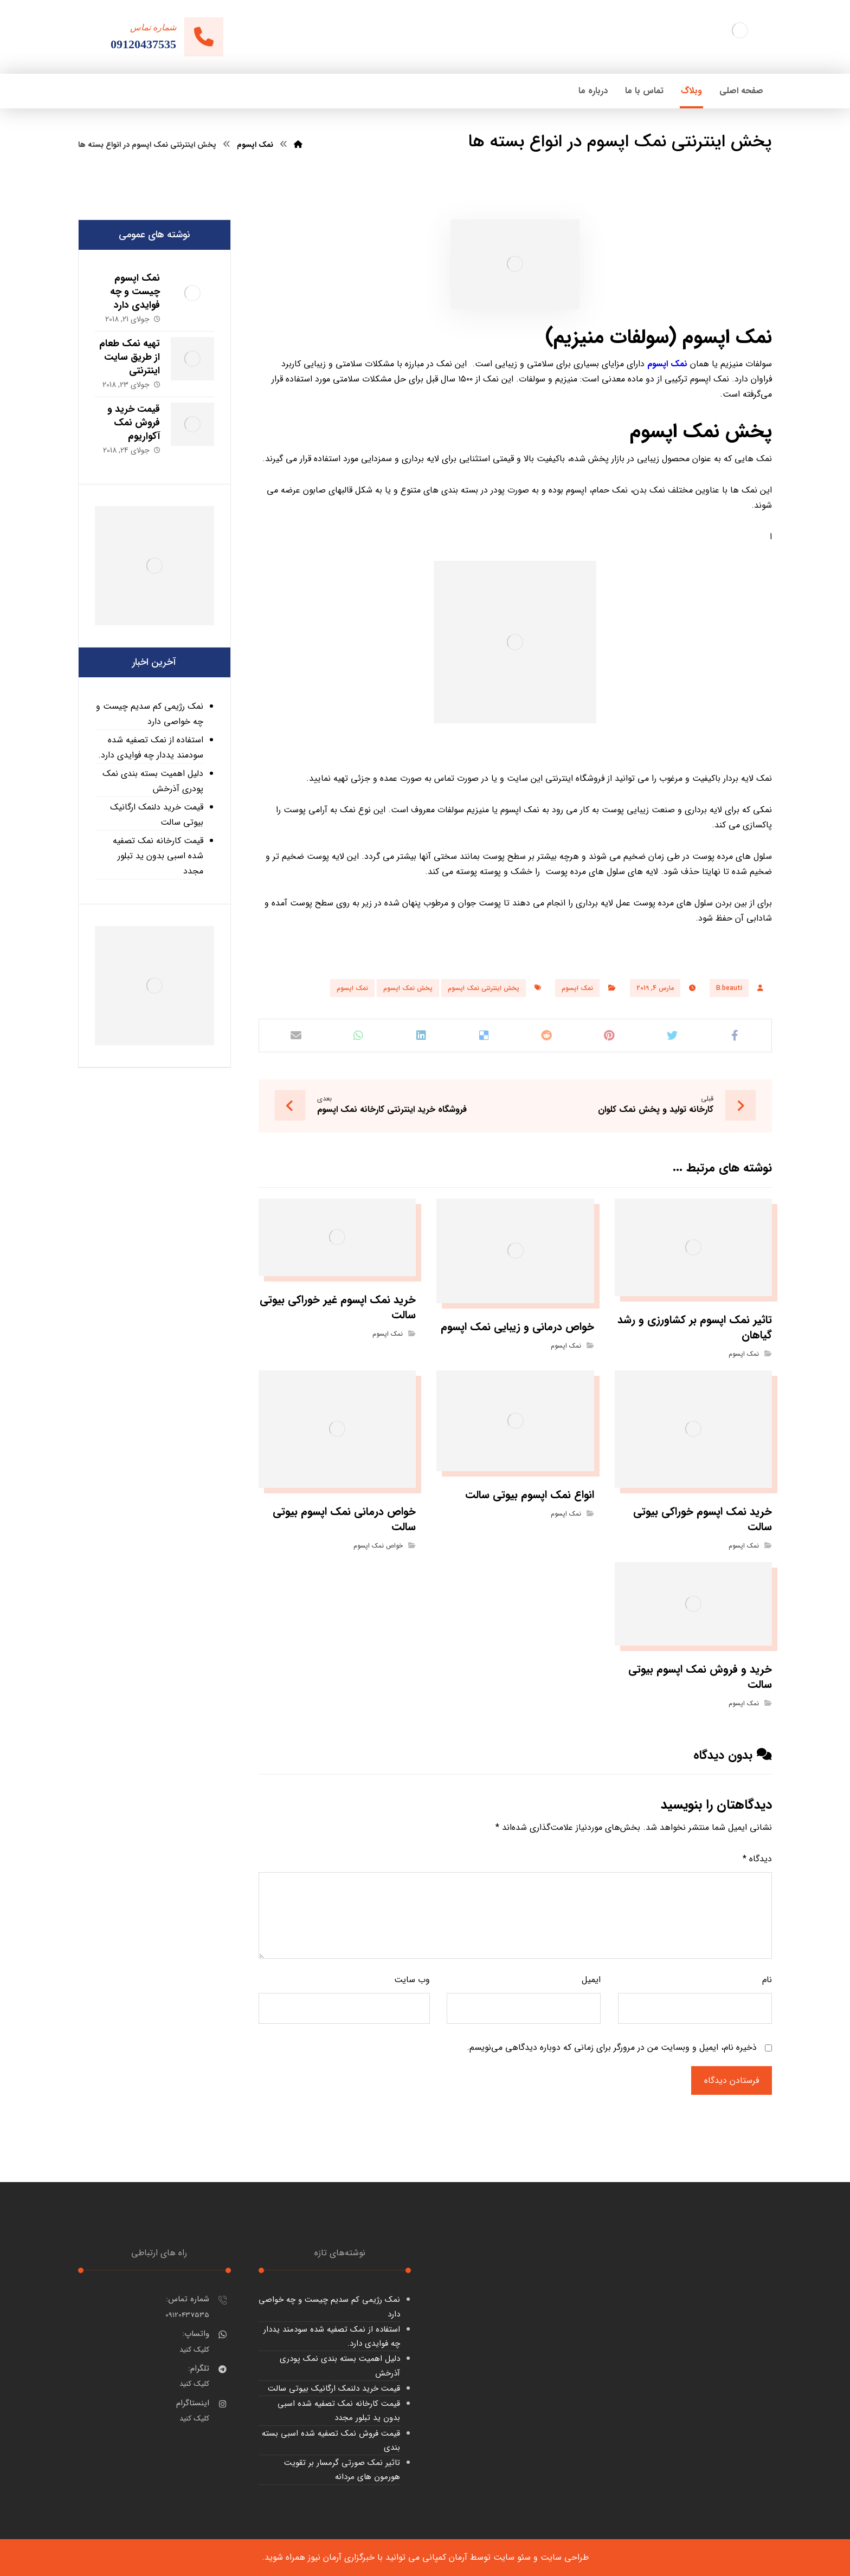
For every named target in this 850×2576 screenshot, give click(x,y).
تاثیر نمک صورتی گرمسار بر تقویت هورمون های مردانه (342, 2469)
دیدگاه (757, 1859)
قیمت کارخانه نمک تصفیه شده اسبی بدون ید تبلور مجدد (158, 856)
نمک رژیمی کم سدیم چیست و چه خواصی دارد (149, 714)
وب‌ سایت (412, 1979)
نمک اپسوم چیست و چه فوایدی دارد (135, 291)
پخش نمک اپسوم (408, 988)
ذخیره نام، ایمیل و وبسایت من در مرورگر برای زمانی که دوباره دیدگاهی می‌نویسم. (612, 2047)
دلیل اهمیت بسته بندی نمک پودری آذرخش (152, 781)
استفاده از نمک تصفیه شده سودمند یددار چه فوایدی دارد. (150, 747)
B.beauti (729, 988)
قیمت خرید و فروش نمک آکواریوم (133, 423)
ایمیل (591, 1979)
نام (767, 1979)
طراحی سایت (564, 2557)
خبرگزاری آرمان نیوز (341, 2557)
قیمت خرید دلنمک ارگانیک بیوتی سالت (156, 814)
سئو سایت (512, 2557)
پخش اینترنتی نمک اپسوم (483, 988)
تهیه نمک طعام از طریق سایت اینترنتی (129, 357)
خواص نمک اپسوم (378, 1546)
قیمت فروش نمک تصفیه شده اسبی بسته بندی (331, 2440)
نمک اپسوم (577, 988)
